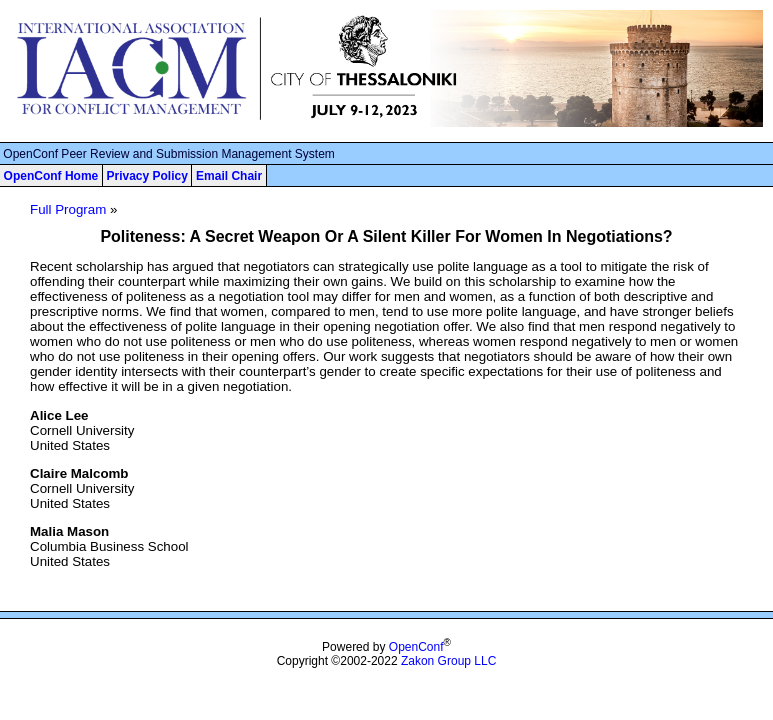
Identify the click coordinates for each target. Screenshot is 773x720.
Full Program (68, 209)
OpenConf (416, 647)
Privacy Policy (146, 176)
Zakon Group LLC (448, 661)
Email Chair (229, 176)
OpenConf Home (51, 176)
